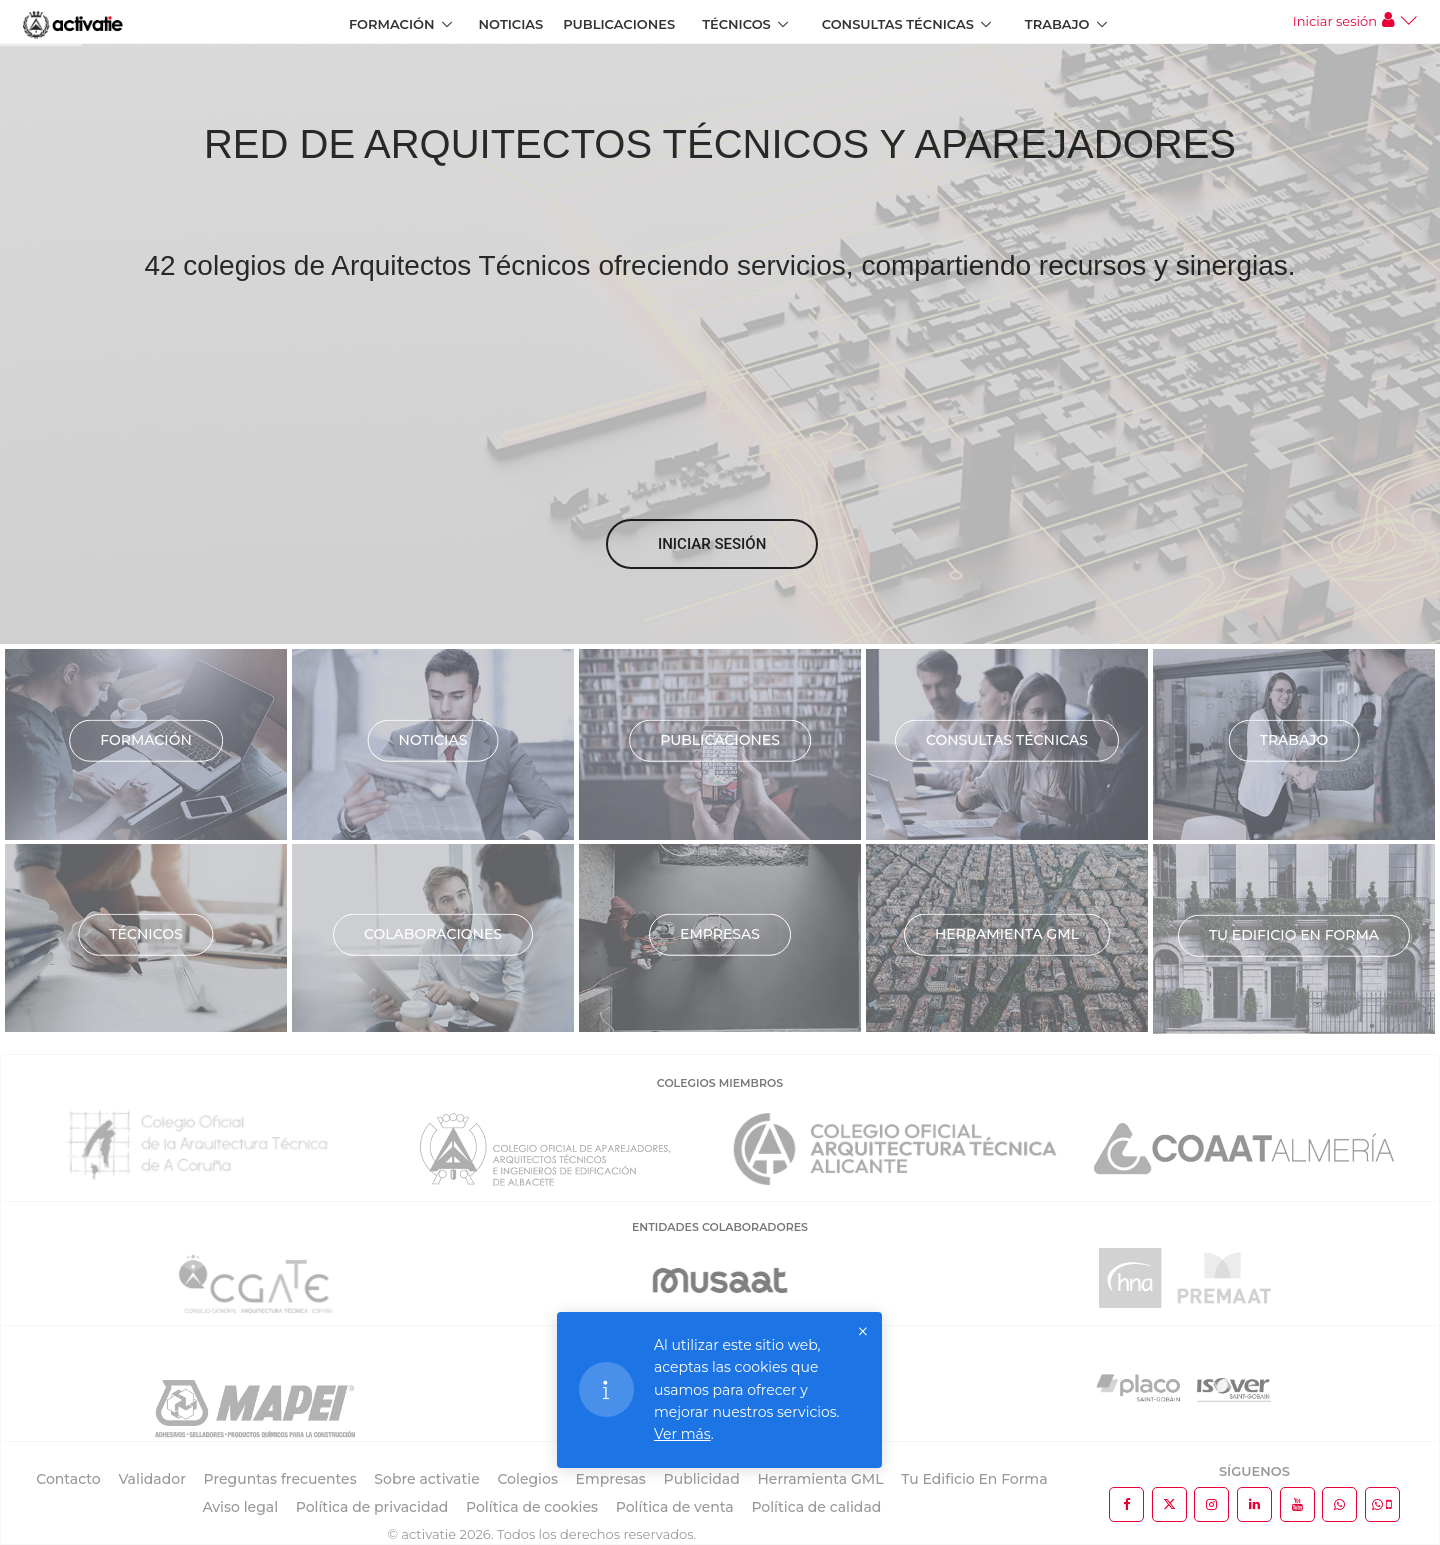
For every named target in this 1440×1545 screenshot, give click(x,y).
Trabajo (1057, 24)
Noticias (511, 24)
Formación (392, 24)
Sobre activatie (426, 1479)
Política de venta (675, 1507)
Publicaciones (619, 24)
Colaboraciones (433, 934)
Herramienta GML (1007, 934)
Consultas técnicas (1007, 740)
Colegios (527, 1479)
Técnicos (736, 24)
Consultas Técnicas (898, 24)
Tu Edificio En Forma (974, 1479)
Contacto (68, 1479)
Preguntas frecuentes (280, 1479)
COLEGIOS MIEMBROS (720, 1083)
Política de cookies (532, 1507)
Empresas (720, 934)
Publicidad (702, 1479)
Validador (151, 1479)
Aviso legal (240, 1507)
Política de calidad (816, 1507)
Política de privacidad (372, 1507)
